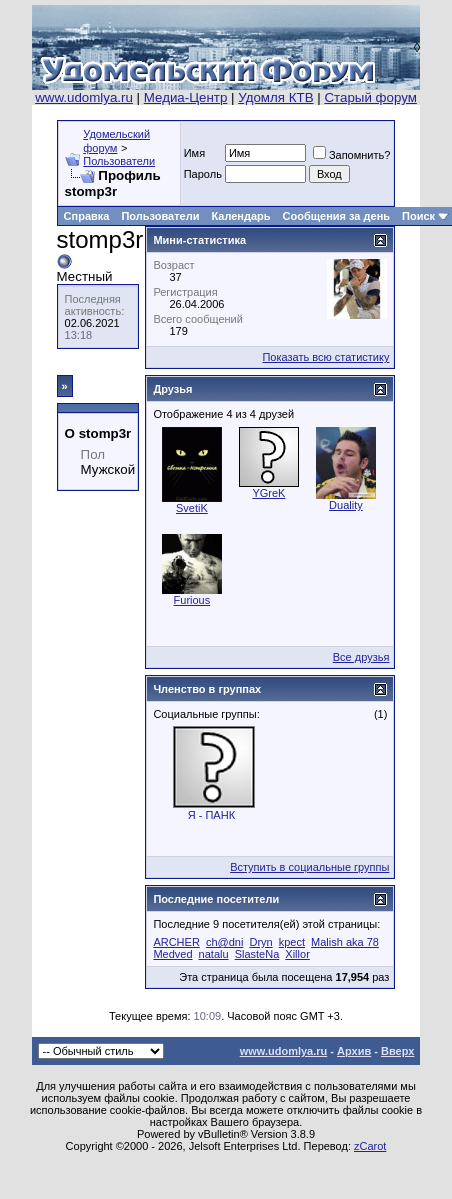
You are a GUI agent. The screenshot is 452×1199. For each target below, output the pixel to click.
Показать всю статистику (325, 357)
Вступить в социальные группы (309, 867)
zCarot (370, 1146)
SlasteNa (257, 954)
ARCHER (176, 942)
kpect (292, 942)
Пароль (203, 174)
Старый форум (370, 97)
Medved (172, 954)
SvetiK (192, 508)
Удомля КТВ (275, 97)
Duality (346, 505)
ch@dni (224, 942)
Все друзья (361, 657)
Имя (194, 153)
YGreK (268, 493)
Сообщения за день (336, 216)
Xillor (297, 954)
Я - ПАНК (211, 815)
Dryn (260, 942)
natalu (214, 954)
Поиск (418, 216)
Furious (192, 600)
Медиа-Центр (186, 97)
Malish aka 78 (345, 942)
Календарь (240, 216)
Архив (354, 1051)
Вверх (397, 1051)
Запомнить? (352, 155)
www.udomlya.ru (84, 97)
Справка (87, 216)
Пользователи (119, 161)
